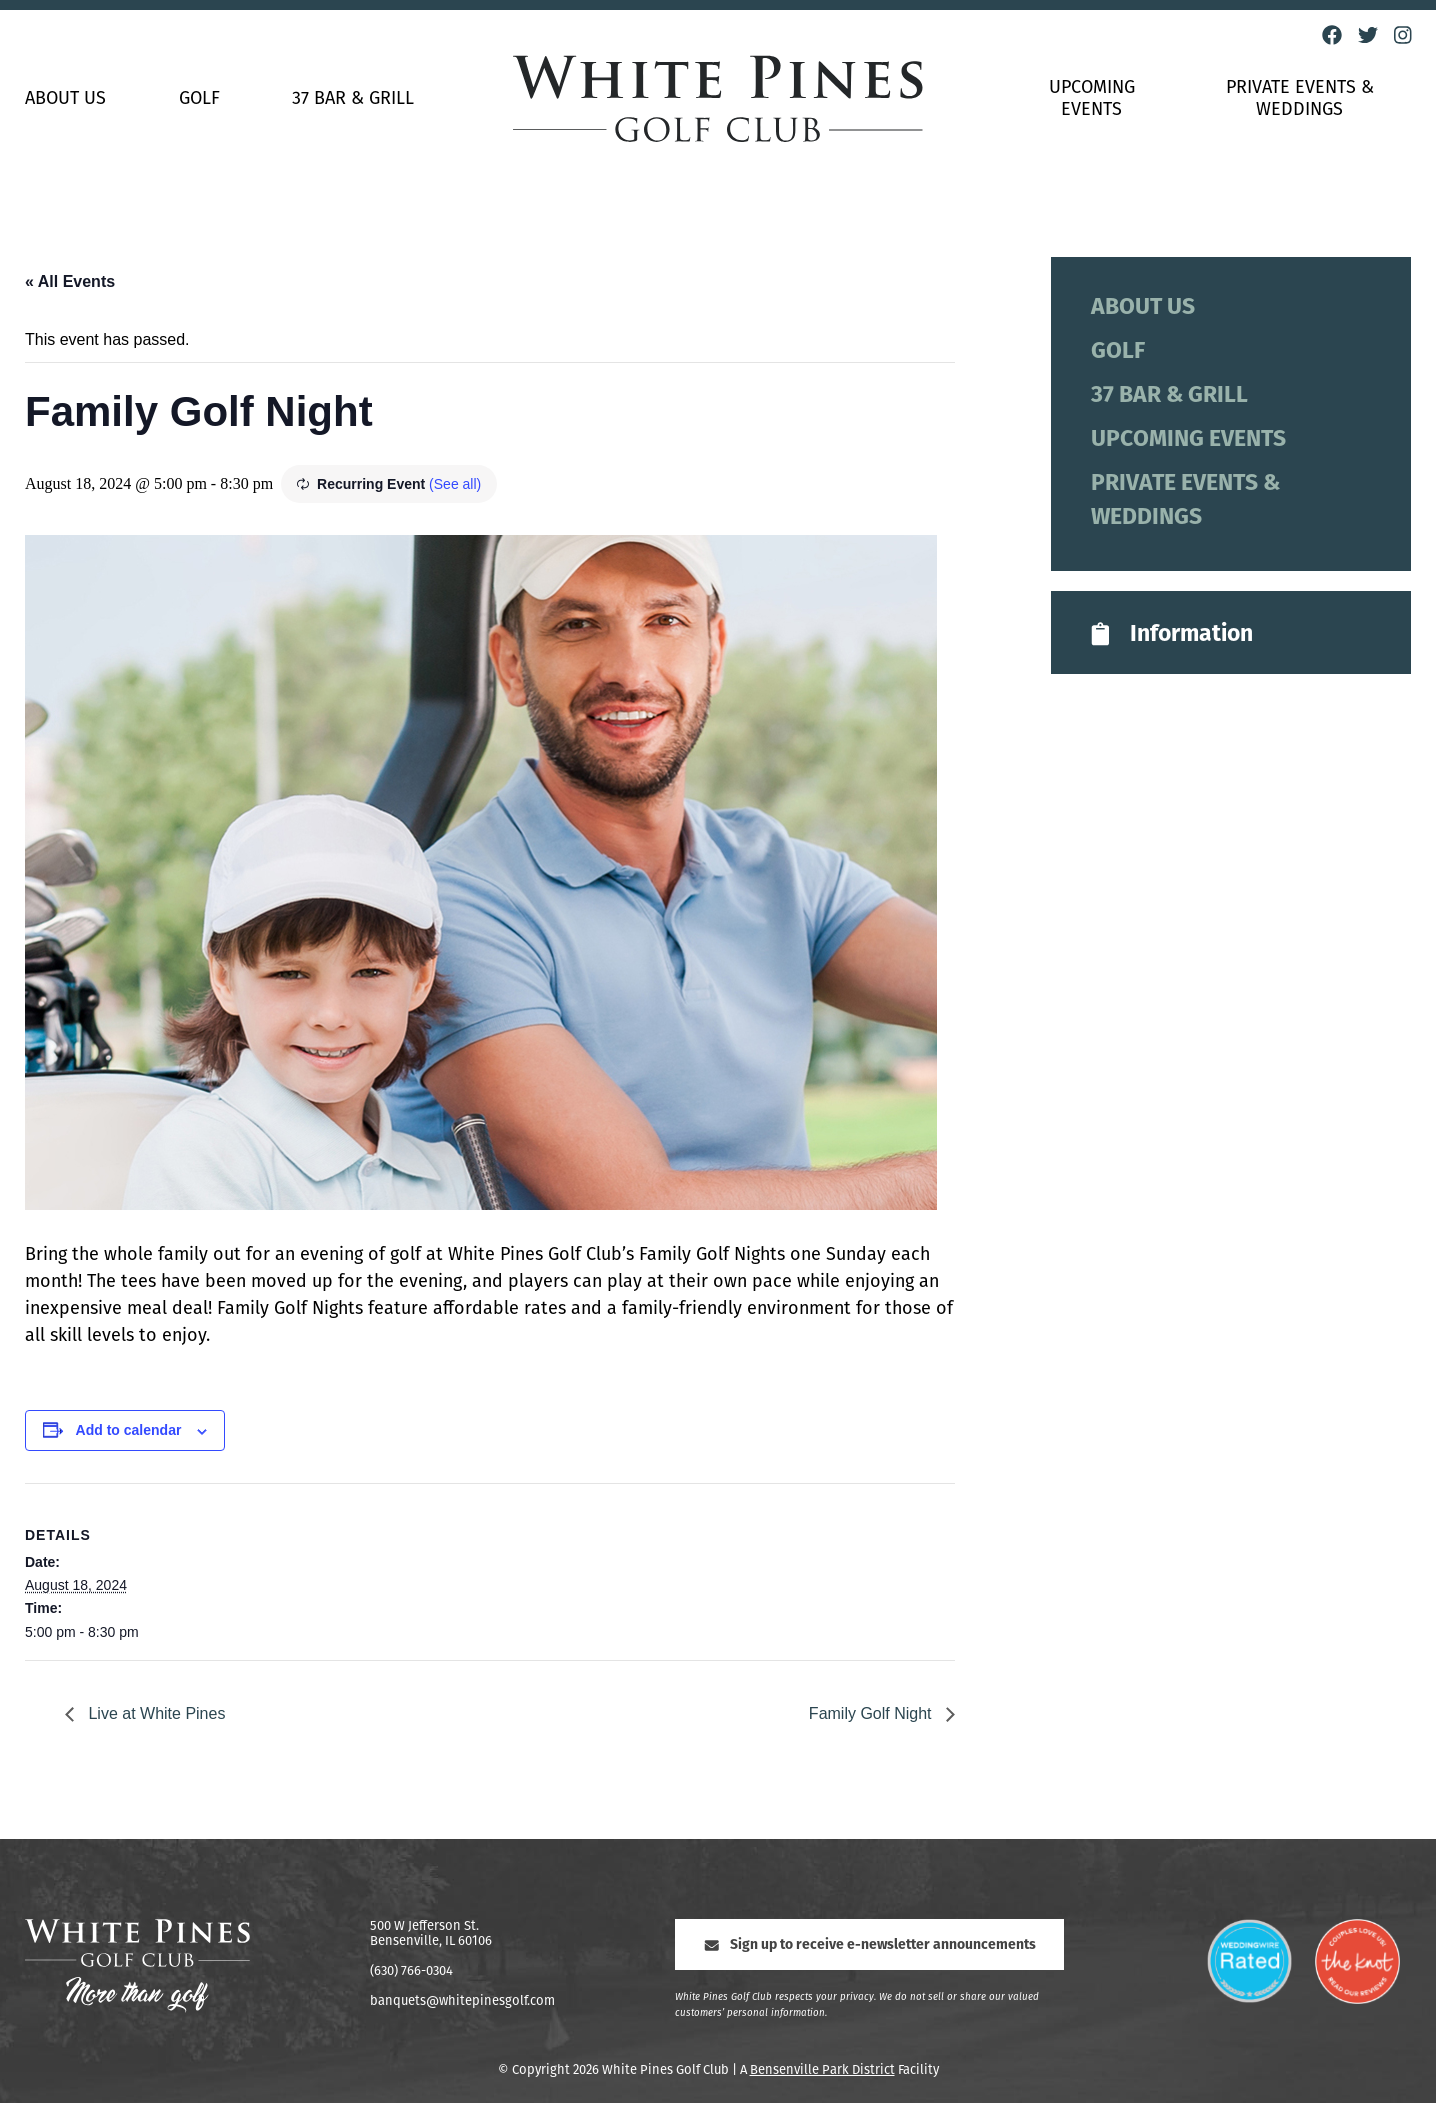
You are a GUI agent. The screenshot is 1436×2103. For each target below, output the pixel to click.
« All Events (70, 281)
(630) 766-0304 (411, 1971)
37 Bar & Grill (353, 99)
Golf (199, 99)
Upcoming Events (1092, 99)
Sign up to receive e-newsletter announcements (869, 1945)
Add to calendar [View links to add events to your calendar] (129, 1430)
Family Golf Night (872, 1713)
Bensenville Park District (822, 2070)
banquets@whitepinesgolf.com (462, 2001)
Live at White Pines (154, 1713)
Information (1169, 634)
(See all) (455, 484)
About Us (65, 99)
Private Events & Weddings (1300, 99)
